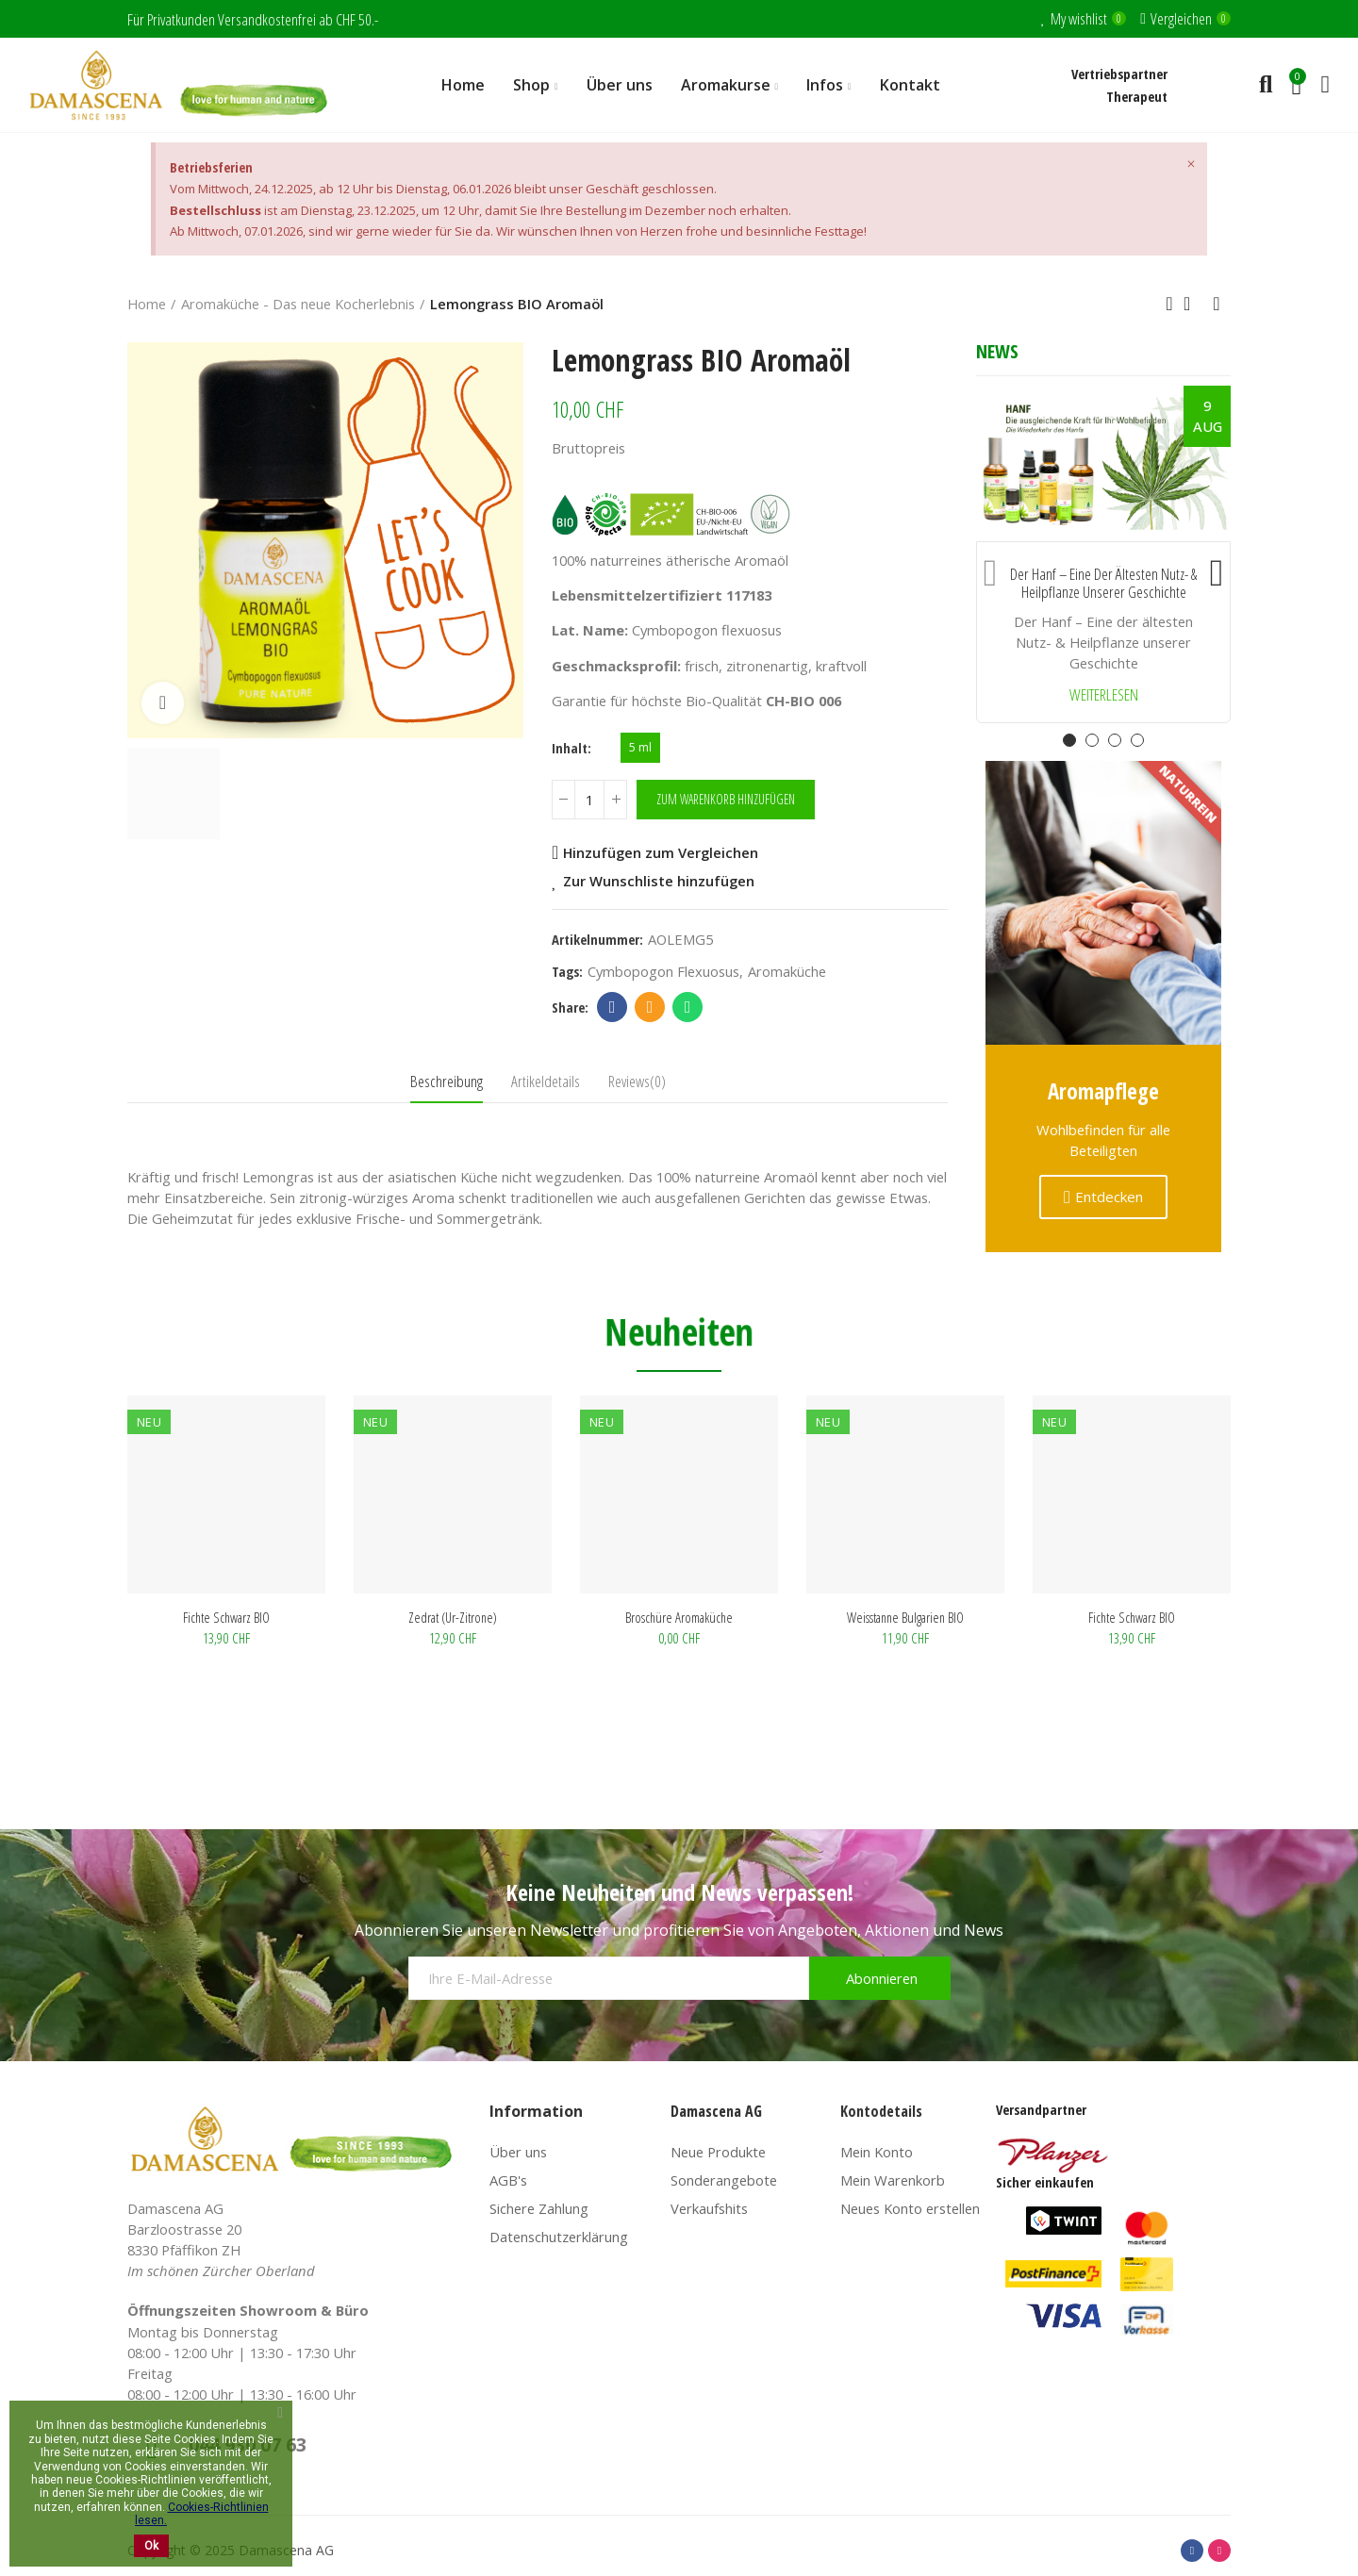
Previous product (1169, 303)
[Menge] (589, 799)
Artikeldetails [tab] (545, 1081)
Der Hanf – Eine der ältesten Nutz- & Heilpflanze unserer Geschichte (1103, 583)
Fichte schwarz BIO (679, 1617)
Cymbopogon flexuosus (663, 971)
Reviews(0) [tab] (637, 1081)
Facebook (612, 1007)
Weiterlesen (1103, 695)
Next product (1216, 303)
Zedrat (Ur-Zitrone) (905, 1617)
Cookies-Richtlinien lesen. (202, 2514)
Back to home (1193, 303)
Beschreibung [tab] (446, 1081)
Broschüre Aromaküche (226, 1617)
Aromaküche (787, 971)
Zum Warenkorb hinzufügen (725, 799)
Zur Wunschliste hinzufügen (658, 880)
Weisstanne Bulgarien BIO (452, 1617)
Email (650, 1007)
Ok (151, 2545)
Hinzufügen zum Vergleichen (660, 852)
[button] (990, 568)
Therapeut (1137, 96)
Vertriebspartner (1119, 73)
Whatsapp (688, 1007)
